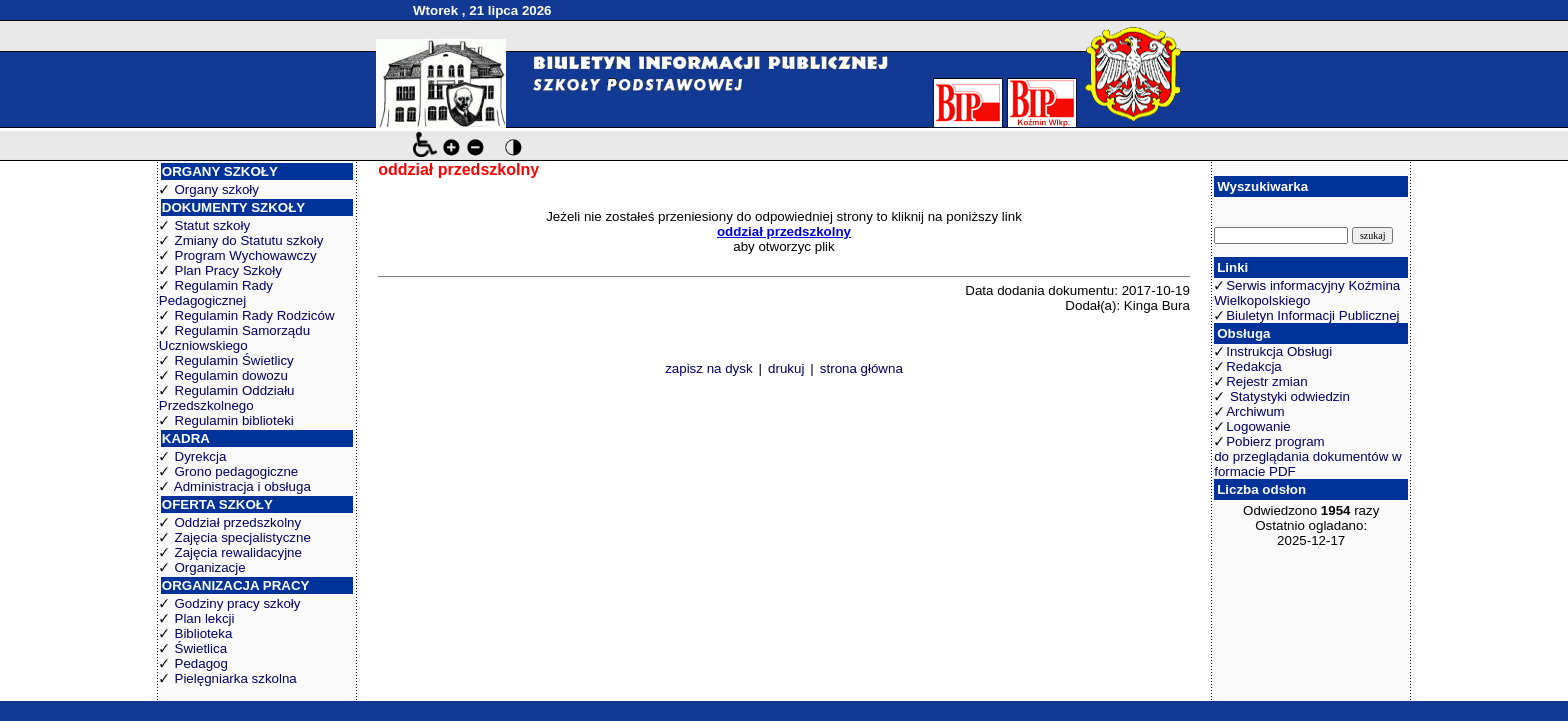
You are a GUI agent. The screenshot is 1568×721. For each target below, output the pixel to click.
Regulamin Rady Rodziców (255, 315)
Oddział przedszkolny (238, 522)
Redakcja (1254, 366)
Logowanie (1258, 426)
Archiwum (1255, 411)
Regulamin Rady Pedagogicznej (216, 293)
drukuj (786, 368)
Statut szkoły (213, 225)
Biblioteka (204, 633)
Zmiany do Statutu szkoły (249, 240)
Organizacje (210, 567)
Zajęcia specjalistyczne (243, 537)
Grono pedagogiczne (237, 471)
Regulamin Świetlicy (234, 360)
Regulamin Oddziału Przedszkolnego (227, 398)
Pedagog (201, 663)
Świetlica (201, 648)
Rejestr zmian (1266, 381)
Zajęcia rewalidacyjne (238, 552)
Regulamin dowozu (231, 375)
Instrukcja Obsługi (1279, 351)
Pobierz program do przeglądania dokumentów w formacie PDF (1307, 456)
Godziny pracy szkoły (238, 603)
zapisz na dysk (708, 368)
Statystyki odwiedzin (1288, 396)
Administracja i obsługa (242, 486)
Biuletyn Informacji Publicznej (1312, 315)
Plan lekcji (205, 618)
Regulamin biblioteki (234, 420)
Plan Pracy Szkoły (228, 270)
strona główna (861, 368)
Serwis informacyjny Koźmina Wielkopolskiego (1307, 293)
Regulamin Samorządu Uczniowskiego (234, 338)
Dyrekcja (201, 456)
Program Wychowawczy (246, 255)
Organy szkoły (217, 189)
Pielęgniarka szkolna (236, 678)
